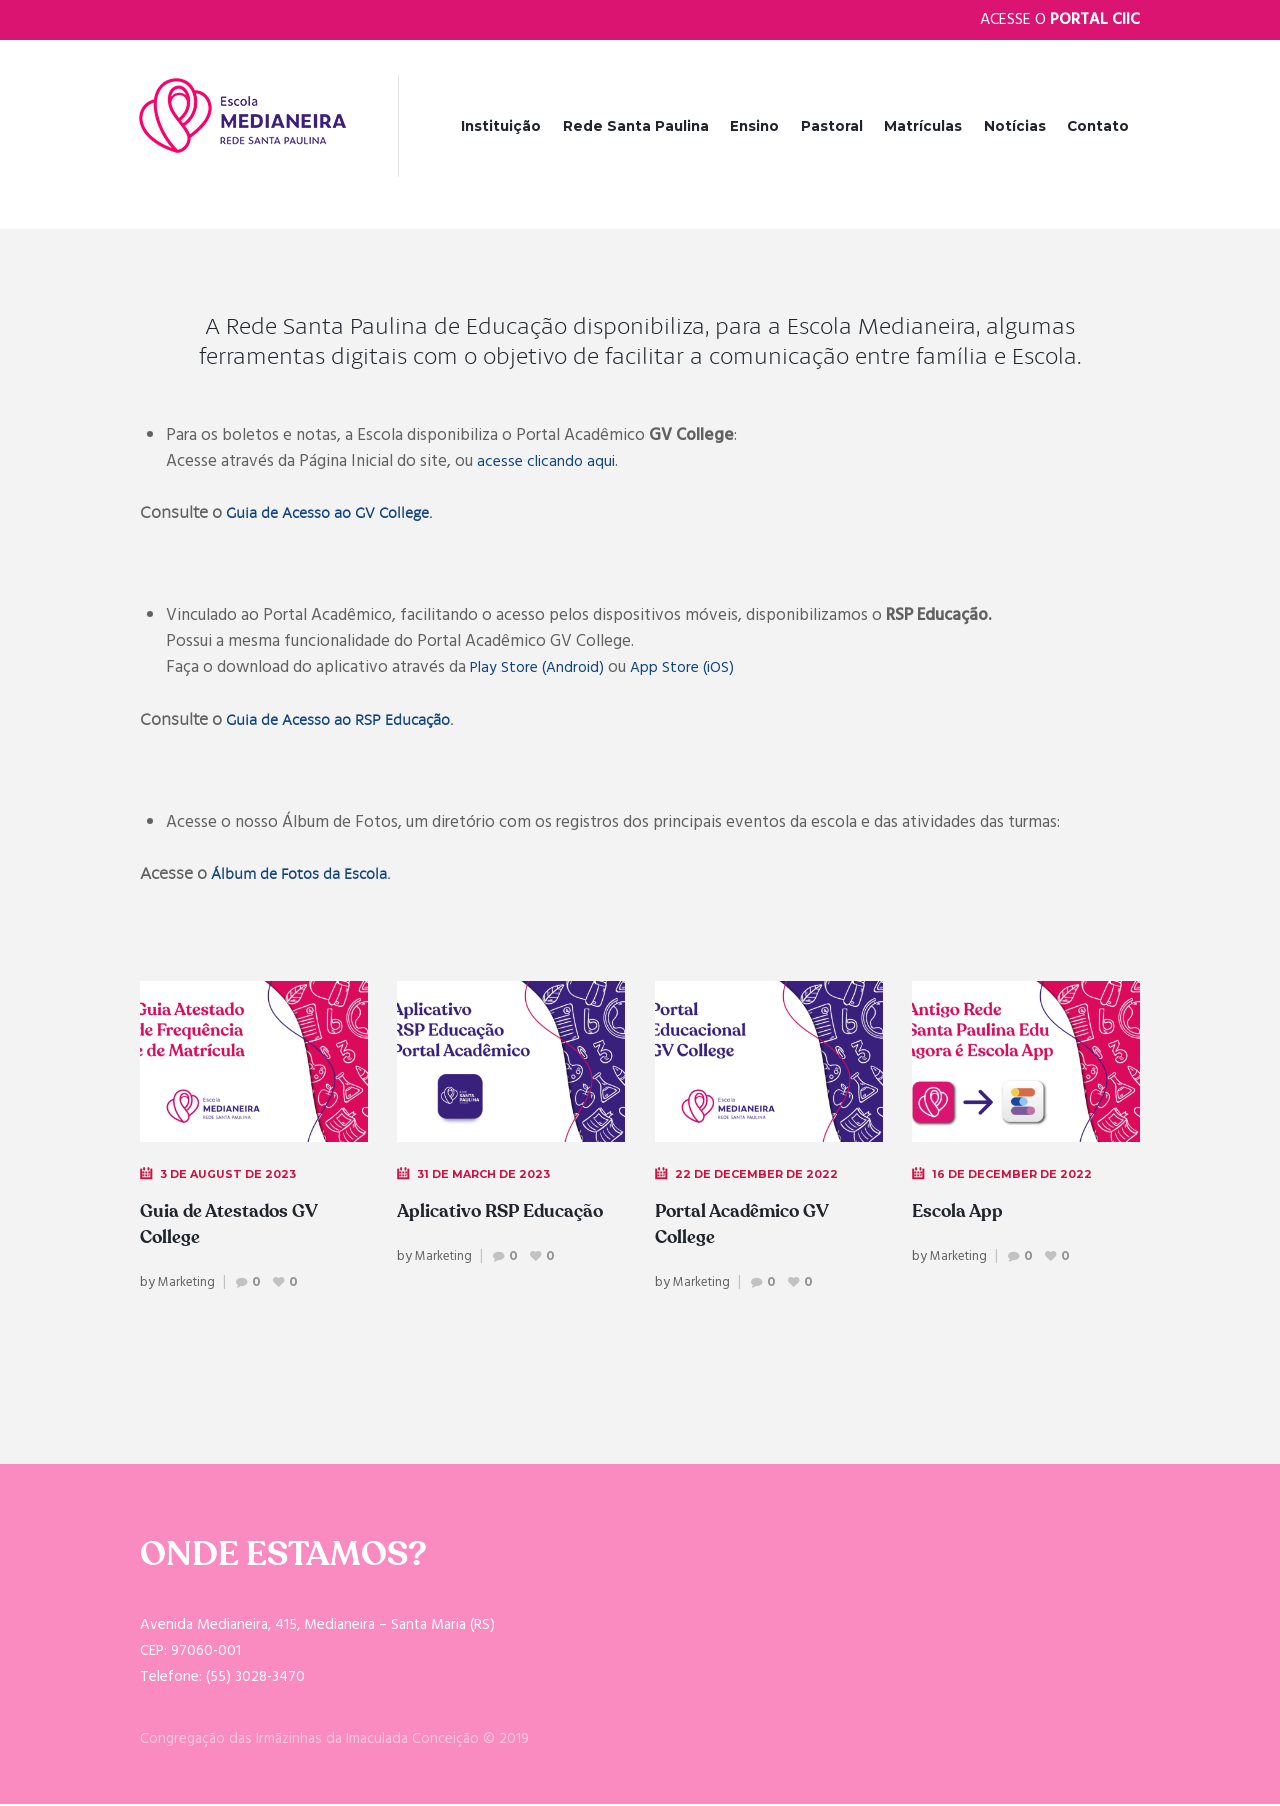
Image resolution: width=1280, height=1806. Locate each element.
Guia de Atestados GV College (238, 1226)
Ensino (754, 126)
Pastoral (832, 126)
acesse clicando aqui (549, 463)
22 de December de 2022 (761, 1175)
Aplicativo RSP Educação (466, 1226)
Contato (1098, 126)
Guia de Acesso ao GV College (339, 514)
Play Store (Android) (542, 669)
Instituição (501, 126)
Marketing (189, 1285)
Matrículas (923, 126)
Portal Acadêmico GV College (753, 1226)
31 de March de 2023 (489, 1175)
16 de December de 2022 (1016, 1175)
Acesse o (1060, 20)
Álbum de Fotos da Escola (308, 875)
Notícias (1015, 126)
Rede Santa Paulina (636, 126)
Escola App (963, 1213)
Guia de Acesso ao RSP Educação (350, 721)
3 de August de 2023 (233, 1175)
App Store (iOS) (696, 669)
